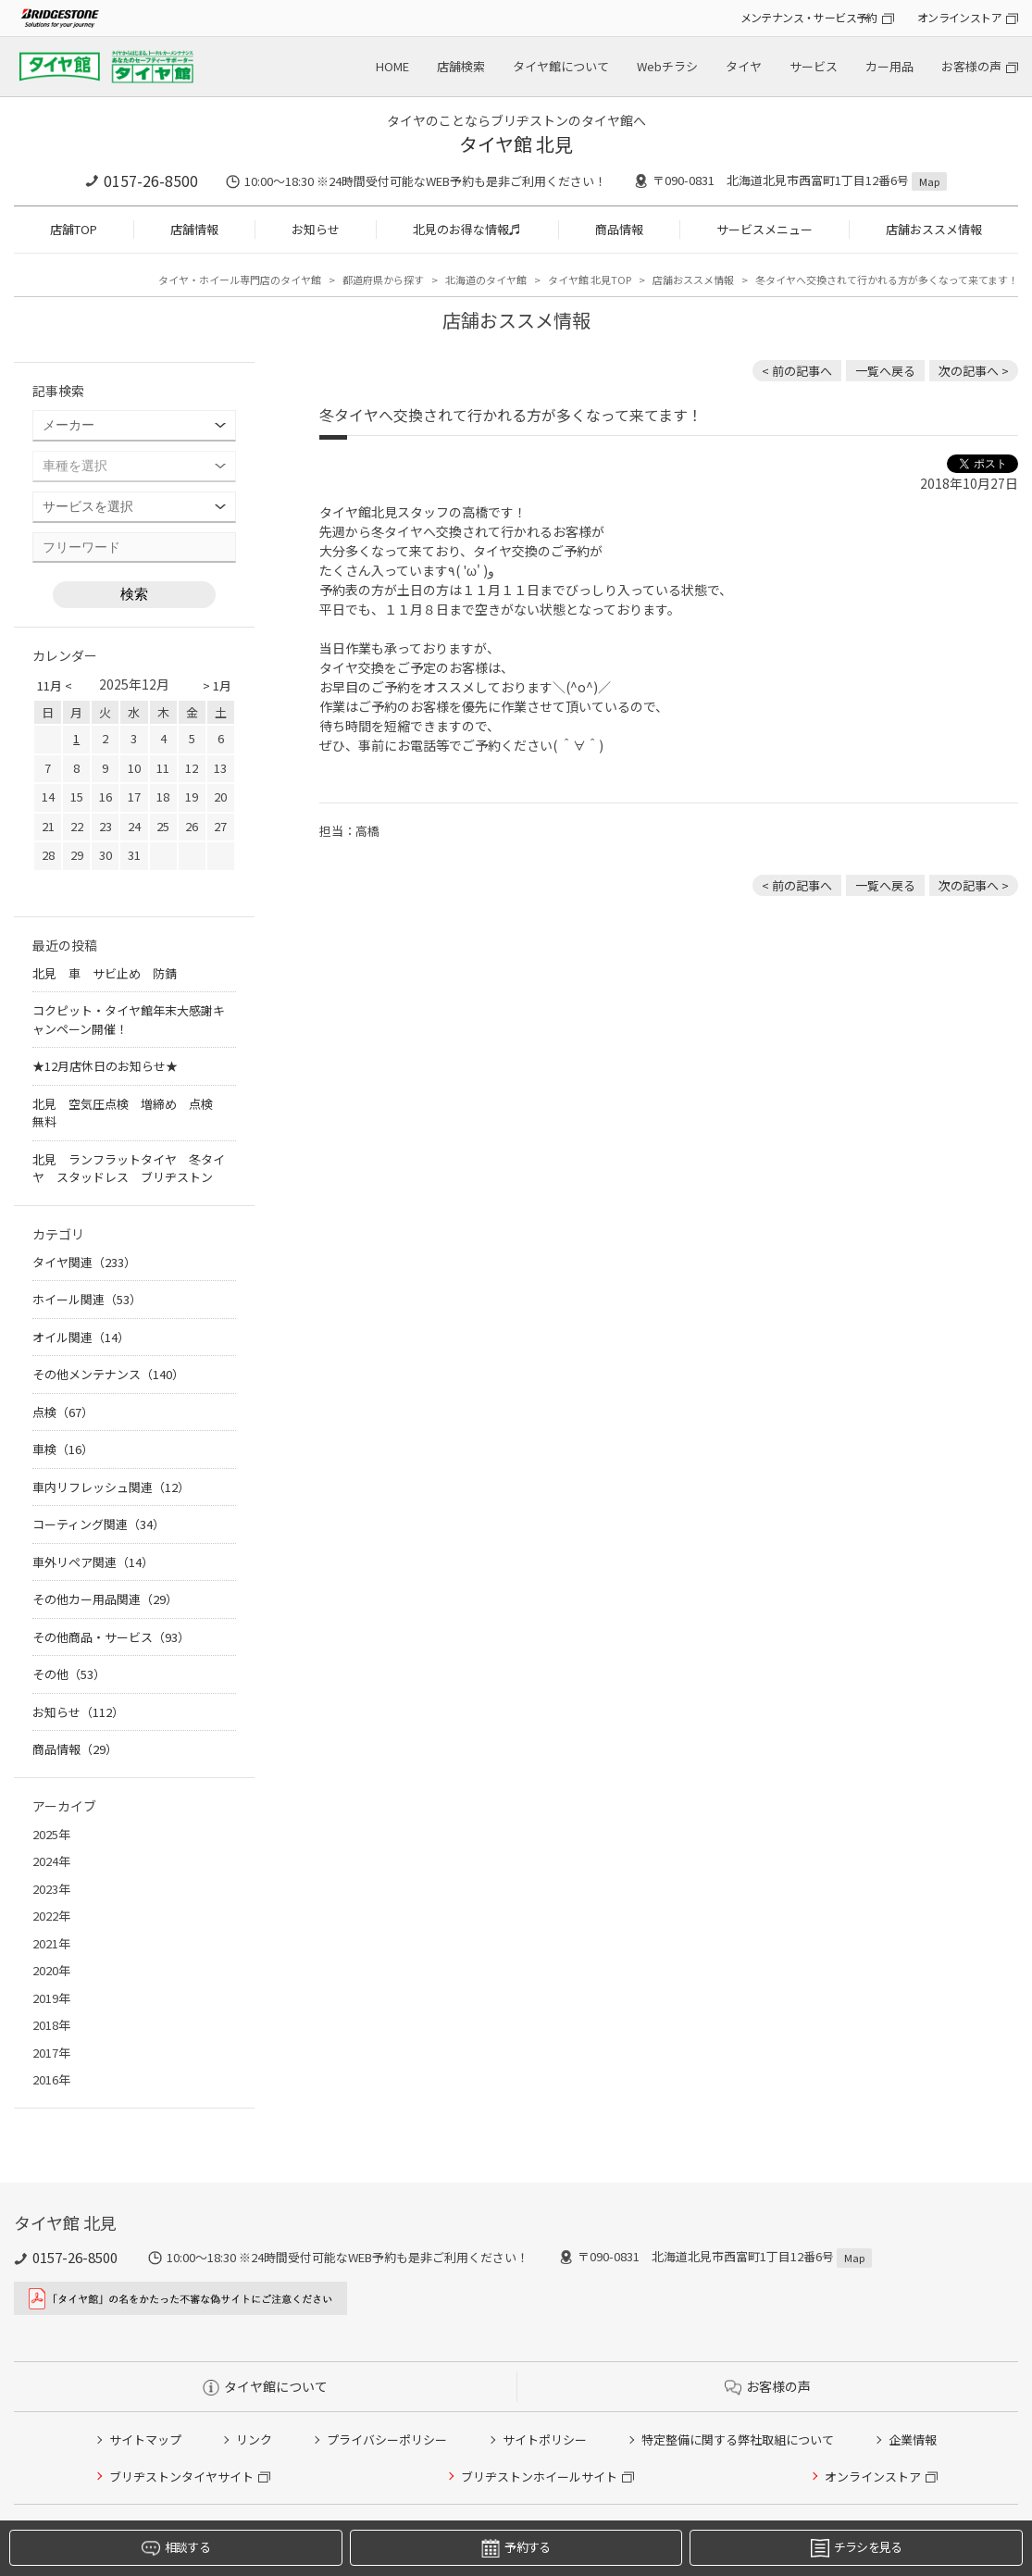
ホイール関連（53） (87, 1299)
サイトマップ (145, 2439)
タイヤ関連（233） (84, 1262)
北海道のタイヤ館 (486, 279)
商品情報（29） (75, 1749)
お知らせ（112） (78, 1712)
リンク (254, 2439)
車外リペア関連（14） (93, 1562)
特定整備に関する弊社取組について (737, 2439)
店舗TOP (73, 229)
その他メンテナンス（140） (108, 1374)
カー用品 (889, 66)
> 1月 (217, 685)
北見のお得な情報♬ (467, 229)
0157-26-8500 (151, 180)
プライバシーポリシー (387, 2439)
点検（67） (62, 1412)
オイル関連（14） (81, 1337)
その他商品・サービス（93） (111, 1637)
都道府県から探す (383, 279)
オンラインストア (959, 17)
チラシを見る (856, 2547)
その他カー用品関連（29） (105, 1599)
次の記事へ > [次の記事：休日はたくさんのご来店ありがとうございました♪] (974, 371)
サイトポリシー (545, 2439)
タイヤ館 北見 (516, 144)
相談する (176, 2547)
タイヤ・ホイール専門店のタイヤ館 (239, 279)
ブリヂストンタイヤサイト (181, 2476)
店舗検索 (461, 66)
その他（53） (69, 1674)
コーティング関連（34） (98, 1524)
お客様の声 (971, 66)
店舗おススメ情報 (934, 229)
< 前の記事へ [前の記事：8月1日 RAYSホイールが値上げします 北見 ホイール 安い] (797, 371)
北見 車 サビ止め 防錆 (104, 973)
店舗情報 (194, 229)
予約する (515, 2547)
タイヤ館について (561, 66)
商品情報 (619, 229)
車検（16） (62, 1449)
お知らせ (316, 229)
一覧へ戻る (885, 371)
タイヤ (744, 66)
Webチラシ (667, 66)
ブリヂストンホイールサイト (539, 2476)
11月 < (54, 685)
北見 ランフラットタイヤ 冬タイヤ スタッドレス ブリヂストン (128, 1169)
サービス (814, 66)
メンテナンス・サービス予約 (808, 17)
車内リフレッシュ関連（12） (111, 1487)
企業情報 (913, 2439)
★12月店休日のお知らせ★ (105, 1066)
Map (929, 181)
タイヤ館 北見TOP (589, 279)
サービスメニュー (764, 229)
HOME (392, 66)
